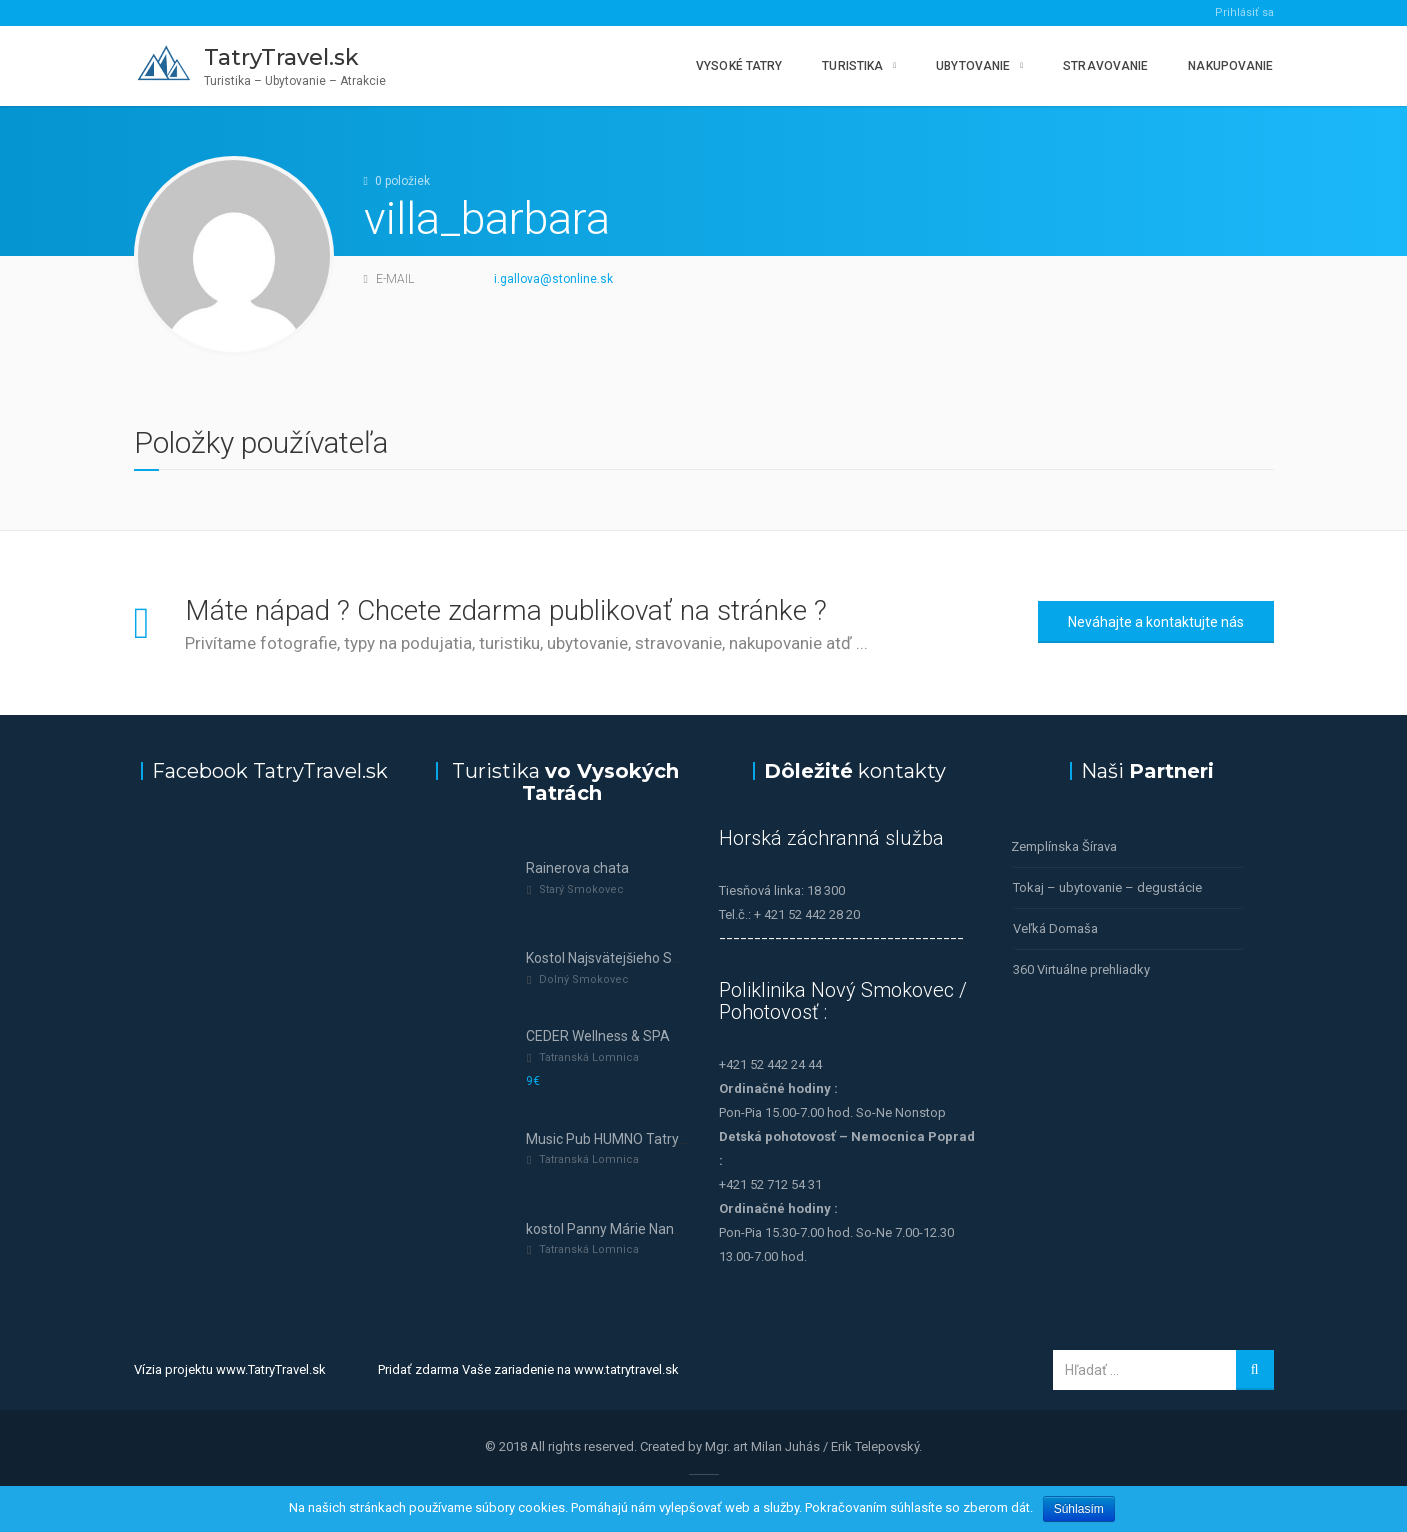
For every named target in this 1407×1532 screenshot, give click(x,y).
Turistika (852, 66)
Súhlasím (1079, 1509)
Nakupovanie (1230, 66)
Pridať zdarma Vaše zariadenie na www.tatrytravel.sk (528, 1369)
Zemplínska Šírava (1064, 846)
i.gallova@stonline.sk (553, 279)
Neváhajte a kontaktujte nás (1156, 622)
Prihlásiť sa (1244, 12)
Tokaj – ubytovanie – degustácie (1107, 887)
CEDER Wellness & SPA (598, 1036)
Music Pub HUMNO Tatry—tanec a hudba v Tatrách (684, 1139)
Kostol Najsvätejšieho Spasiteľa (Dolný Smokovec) (683, 958)
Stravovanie (1105, 66)
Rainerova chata (577, 868)
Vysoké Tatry (739, 66)
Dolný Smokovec (584, 979)
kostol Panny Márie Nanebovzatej (631, 1229)
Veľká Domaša (1055, 928)
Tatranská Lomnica (589, 1057)
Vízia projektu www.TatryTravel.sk (230, 1369)
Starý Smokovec (581, 889)
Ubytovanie (973, 66)
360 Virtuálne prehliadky (1081, 969)
